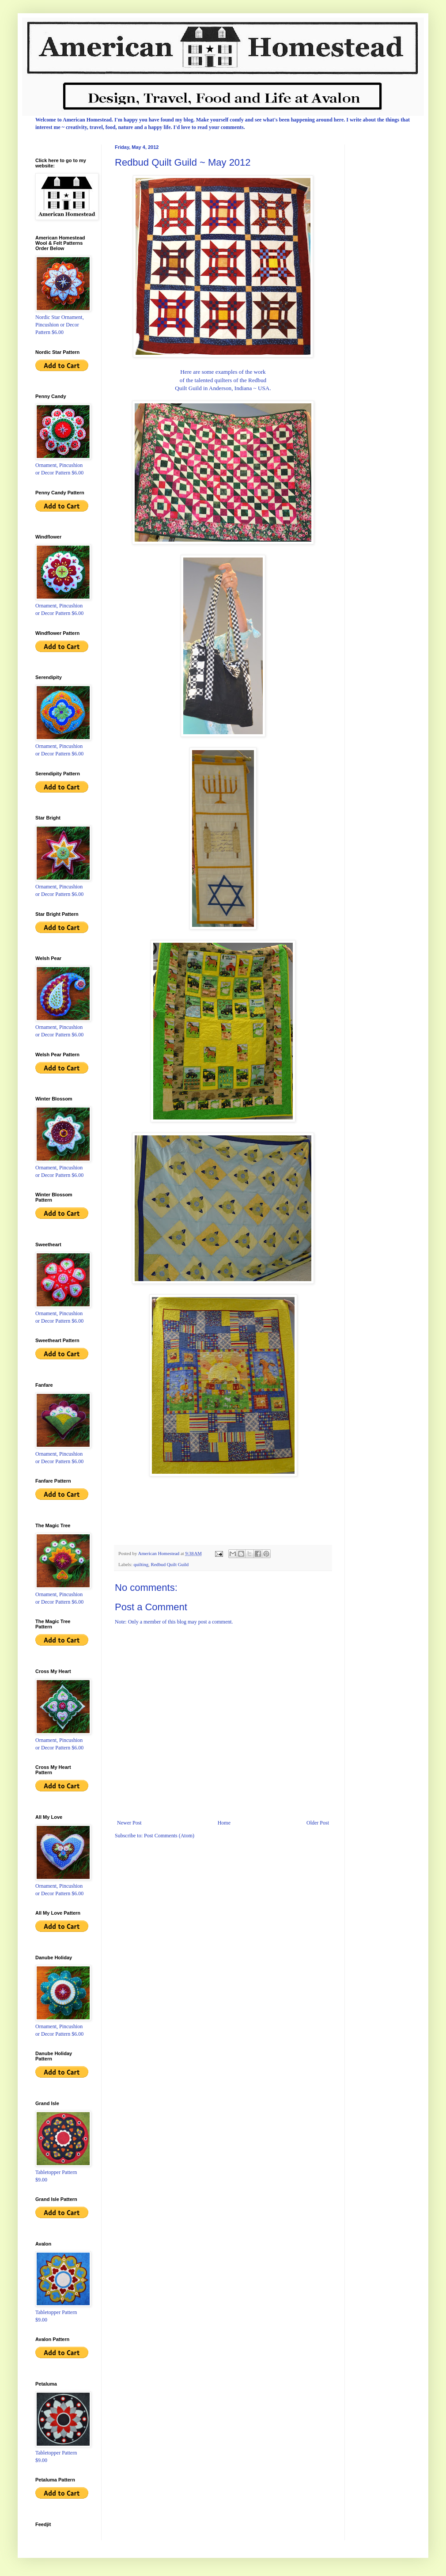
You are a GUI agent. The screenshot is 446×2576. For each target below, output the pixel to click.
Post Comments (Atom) (169, 1835)
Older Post (317, 1823)
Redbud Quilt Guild (170, 1564)
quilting (140, 1564)
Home (224, 1823)
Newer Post (129, 1823)
